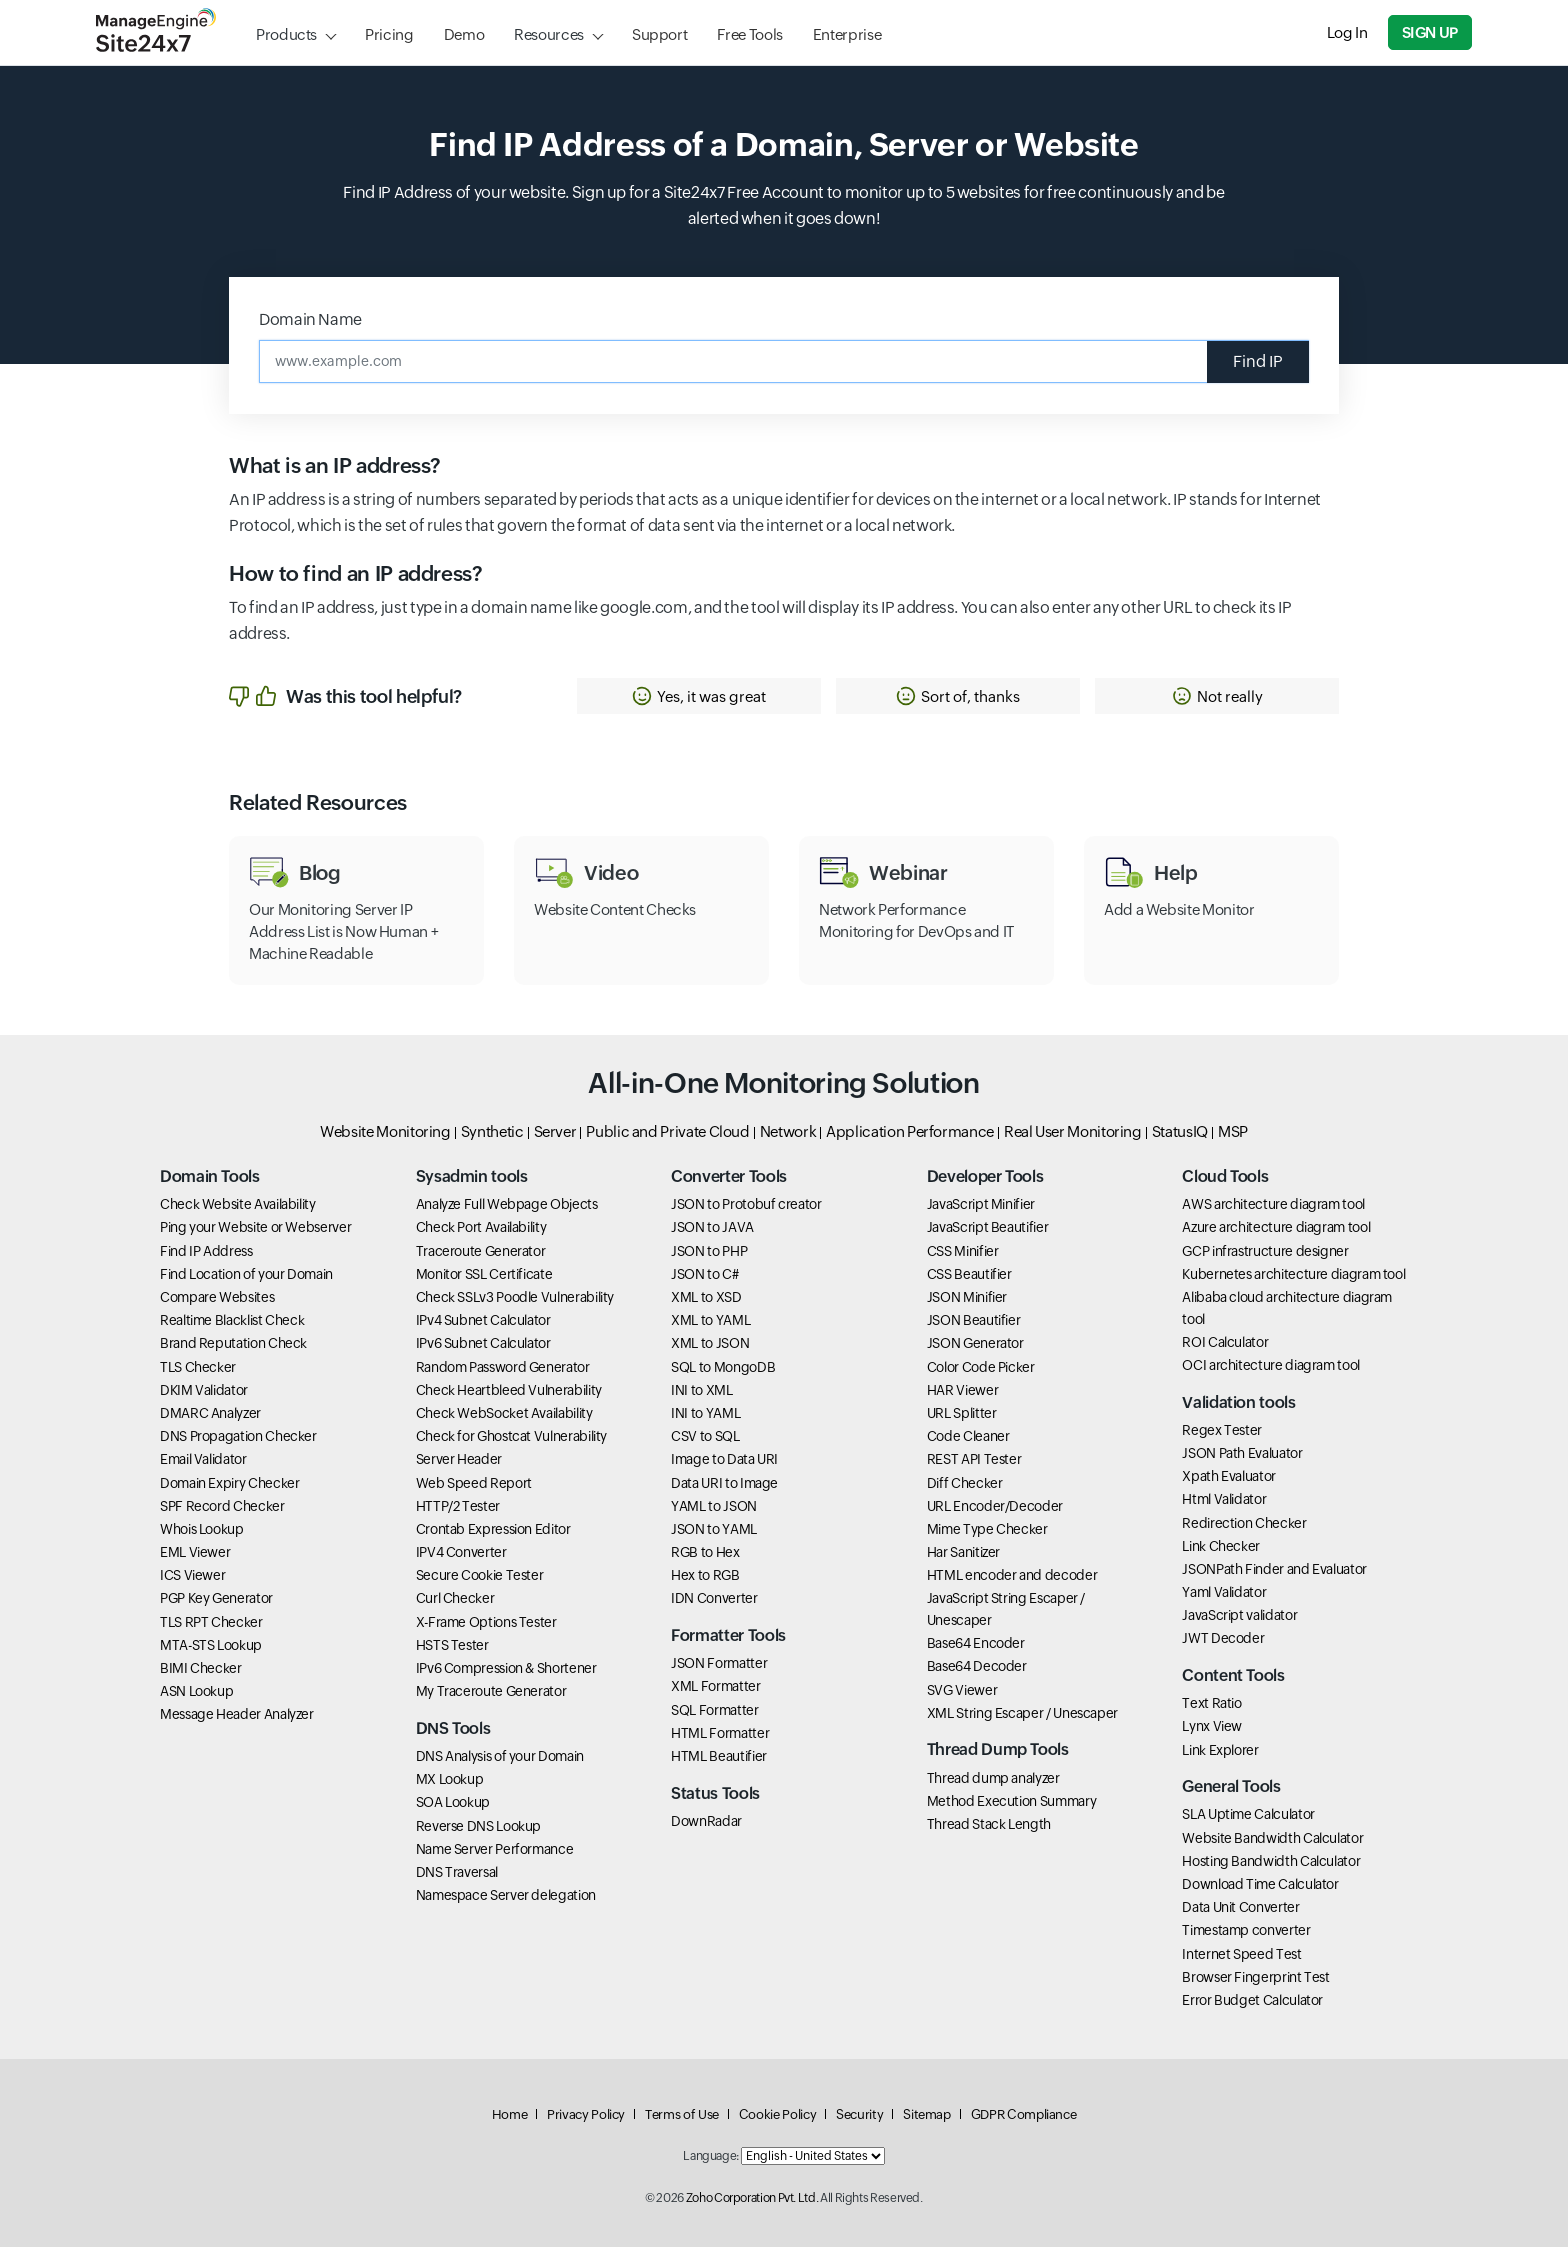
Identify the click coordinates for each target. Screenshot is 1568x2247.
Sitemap (926, 2114)
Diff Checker (965, 1483)
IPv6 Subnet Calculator (483, 1343)
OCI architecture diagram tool (1271, 1365)
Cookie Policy (777, 2114)
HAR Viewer (962, 1390)
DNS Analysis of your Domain (500, 1756)
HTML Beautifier (719, 1756)
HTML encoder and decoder (1012, 1575)
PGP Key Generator (216, 1598)
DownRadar (706, 1821)
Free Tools (749, 34)
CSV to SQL (705, 1436)
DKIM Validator (204, 1390)
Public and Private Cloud (667, 1131)
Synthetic (492, 1131)
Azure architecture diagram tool (1276, 1227)
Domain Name (310, 319)
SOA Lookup (453, 1802)
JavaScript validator (1239, 1615)
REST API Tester (974, 1459)
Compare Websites (217, 1297)
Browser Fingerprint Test (1255, 1977)
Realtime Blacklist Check (232, 1320)
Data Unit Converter (1240, 1907)
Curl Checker (455, 1598)
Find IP (1258, 361)
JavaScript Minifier (981, 1204)
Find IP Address (206, 1251)
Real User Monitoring (1073, 1131)
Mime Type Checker (987, 1529)
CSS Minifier (963, 1251)
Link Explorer (1220, 1750)
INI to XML (701, 1390)
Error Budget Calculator (1252, 2000)
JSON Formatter (719, 1663)
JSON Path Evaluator (1242, 1453)
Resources (549, 34)
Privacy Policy (586, 2114)
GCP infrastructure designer (1265, 1251)
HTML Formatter (720, 1733)
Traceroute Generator (481, 1251)
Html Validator (1224, 1499)
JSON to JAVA (712, 1227)
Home (510, 2114)
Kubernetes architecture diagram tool (1293, 1274)
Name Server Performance (495, 1849)
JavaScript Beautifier (987, 1227)
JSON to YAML (714, 1529)
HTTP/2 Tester (458, 1506)
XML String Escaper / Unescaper (1022, 1713)
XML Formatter (715, 1686)
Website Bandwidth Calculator (1272, 1838)
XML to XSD (706, 1297)
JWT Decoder (1223, 1638)
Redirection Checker (1244, 1523)
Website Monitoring (385, 1131)
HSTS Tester (452, 1645)
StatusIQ (1180, 1131)
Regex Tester (1222, 1430)
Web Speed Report (474, 1483)
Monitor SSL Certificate (484, 1274)
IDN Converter (714, 1598)
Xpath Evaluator (1229, 1476)
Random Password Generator (503, 1367)
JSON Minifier (967, 1297)
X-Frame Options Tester (486, 1622)
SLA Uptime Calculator (1248, 1814)
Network (788, 1131)
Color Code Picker (981, 1367)
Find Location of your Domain (246, 1274)
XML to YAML (710, 1320)
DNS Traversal (457, 1872)
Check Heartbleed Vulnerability (509, 1390)
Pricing (389, 34)
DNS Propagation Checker (238, 1436)
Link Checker (1221, 1546)
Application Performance (910, 1131)
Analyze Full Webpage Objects (507, 1204)
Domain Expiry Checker (229, 1483)
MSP (1233, 1131)
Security (859, 2114)
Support (659, 34)
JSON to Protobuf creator (746, 1204)
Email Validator (203, 1459)
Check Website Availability (238, 1204)
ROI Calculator (1225, 1342)
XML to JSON (710, 1343)
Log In (1347, 32)
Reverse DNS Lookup (479, 1826)
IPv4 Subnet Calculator (483, 1320)
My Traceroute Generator (491, 1691)
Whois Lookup (202, 1529)
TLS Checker (198, 1367)
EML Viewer (195, 1552)
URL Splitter (962, 1413)
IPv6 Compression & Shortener (506, 1668)
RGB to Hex (705, 1552)
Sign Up (1430, 32)
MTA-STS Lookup (211, 1645)
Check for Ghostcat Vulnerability (511, 1436)
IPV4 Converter (461, 1552)
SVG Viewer (962, 1690)
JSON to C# (704, 1274)
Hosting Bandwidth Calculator (1271, 1861)
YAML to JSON (714, 1506)
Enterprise (847, 34)
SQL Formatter (714, 1710)
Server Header (459, 1459)
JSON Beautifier (974, 1320)
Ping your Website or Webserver (255, 1227)
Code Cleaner (968, 1436)
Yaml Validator (1224, 1592)
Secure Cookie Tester (480, 1575)
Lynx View (1212, 1726)
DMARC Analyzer (210, 1413)
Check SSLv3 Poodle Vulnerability (515, 1297)
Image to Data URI (724, 1459)
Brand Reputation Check (233, 1343)
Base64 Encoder (976, 1643)
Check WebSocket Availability (504, 1413)
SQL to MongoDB (723, 1367)
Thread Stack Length (989, 1824)
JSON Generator (975, 1343)
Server (555, 1131)
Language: (711, 2156)
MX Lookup (450, 1779)
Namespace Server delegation (506, 1895)
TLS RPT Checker (211, 1622)
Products (286, 34)
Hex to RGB (705, 1575)
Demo (464, 34)
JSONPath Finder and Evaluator (1274, 1569)
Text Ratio (1211, 1703)
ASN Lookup (196, 1691)
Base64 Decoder (977, 1666)
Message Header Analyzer (237, 1714)
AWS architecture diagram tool (1273, 1204)
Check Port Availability (481, 1227)
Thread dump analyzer (993, 1778)
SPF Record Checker (222, 1506)
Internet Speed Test (1241, 1954)
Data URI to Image (724, 1483)
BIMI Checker (201, 1668)
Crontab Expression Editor (493, 1529)
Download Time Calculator (1260, 1884)
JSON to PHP (709, 1251)
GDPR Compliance (1024, 2114)
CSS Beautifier (969, 1274)
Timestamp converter (1246, 1930)
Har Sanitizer (963, 1552)
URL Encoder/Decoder (995, 1506)
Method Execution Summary (1011, 1801)
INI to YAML (705, 1413)
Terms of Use (682, 2114)
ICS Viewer (192, 1575)
